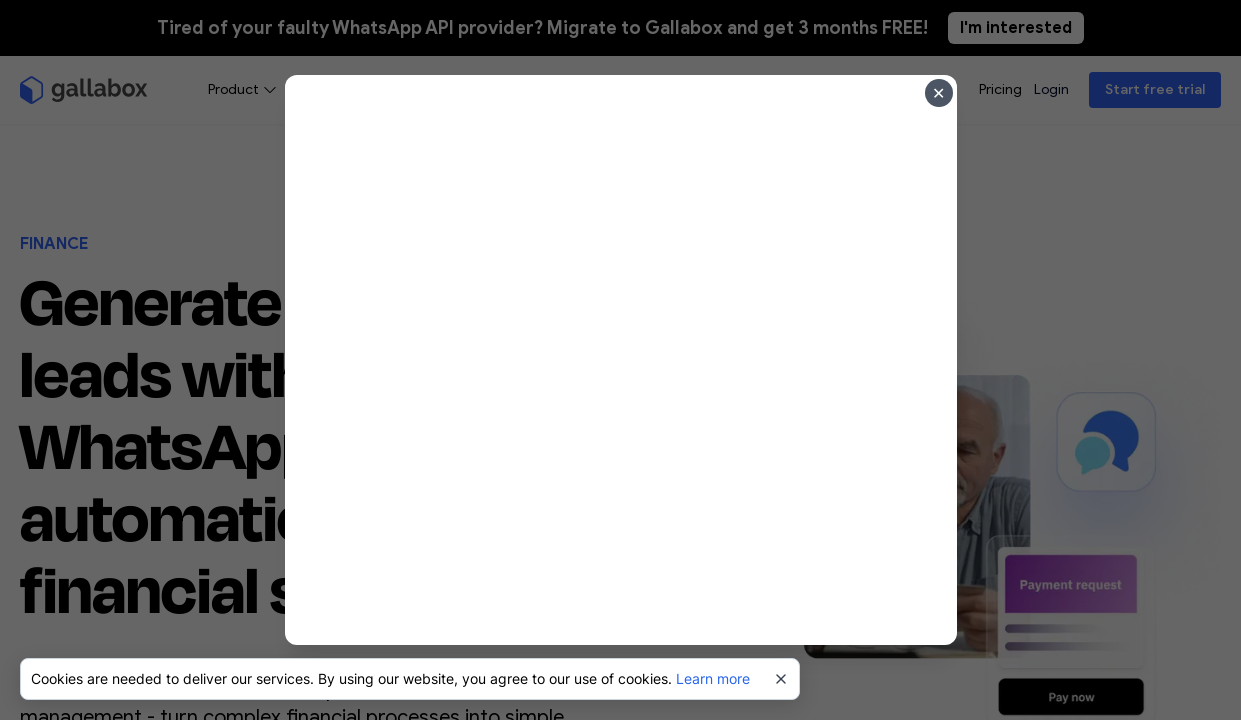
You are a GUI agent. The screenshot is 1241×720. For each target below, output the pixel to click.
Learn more (713, 678)
